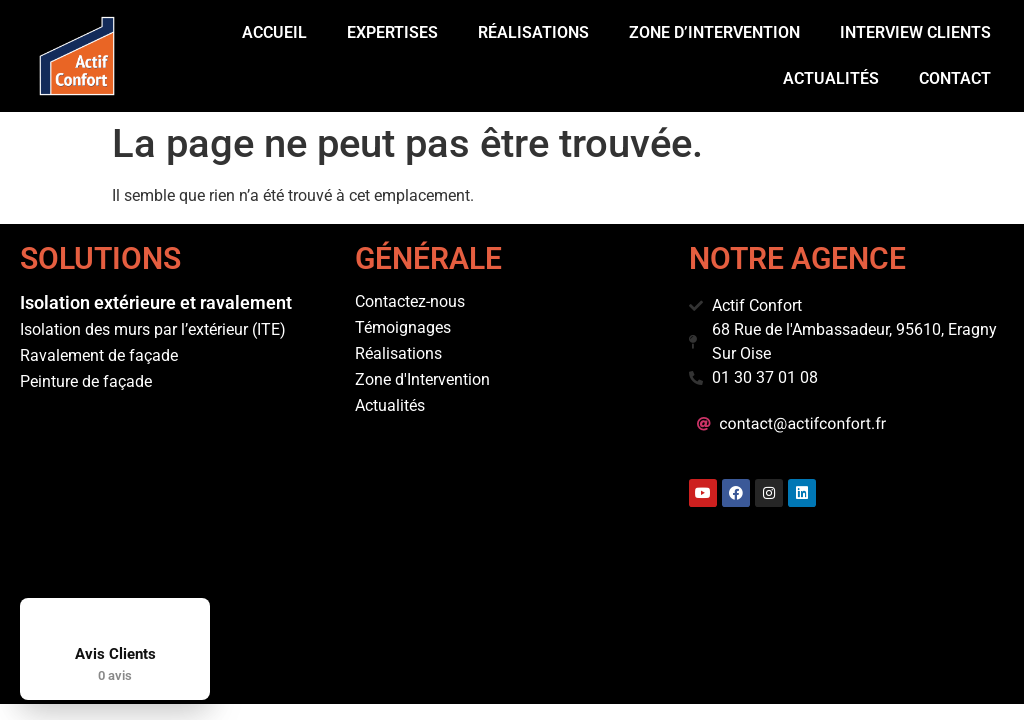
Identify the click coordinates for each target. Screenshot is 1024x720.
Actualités (831, 78)
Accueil (274, 32)
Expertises (392, 32)
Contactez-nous (410, 301)
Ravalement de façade (99, 355)
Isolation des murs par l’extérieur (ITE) (153, 329)
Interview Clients (915, 32)
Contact (955, 78)
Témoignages (403, 327)
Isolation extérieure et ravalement (156, 302)
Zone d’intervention (714, 32)
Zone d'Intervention (422, 379)
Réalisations (533, 32)
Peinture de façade (86, 381)
